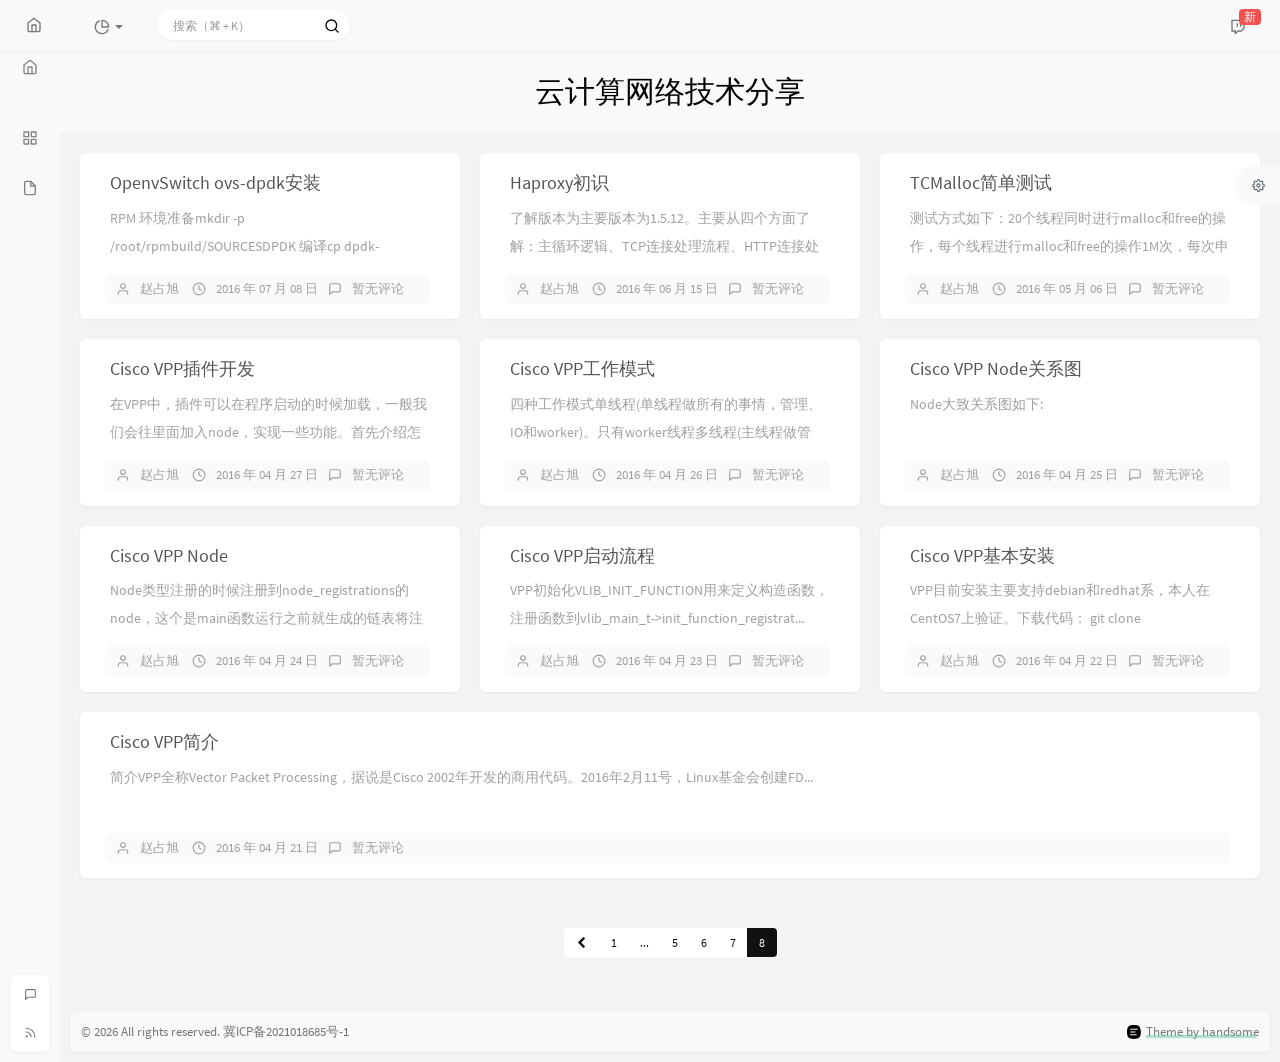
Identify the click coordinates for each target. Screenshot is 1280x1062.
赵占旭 (159, 288)
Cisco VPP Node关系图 (996, 368)
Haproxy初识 (559, 182)
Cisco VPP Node (169, 555)
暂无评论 (378, 288)
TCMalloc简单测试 (981, 182)
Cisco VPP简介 (164, 741)
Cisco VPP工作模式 (582, 368)
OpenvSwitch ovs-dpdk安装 (215, 182)
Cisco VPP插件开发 (182, 368)
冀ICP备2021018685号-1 (286, 1031)
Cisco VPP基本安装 (982, 555)
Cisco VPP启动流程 (582, 555)
